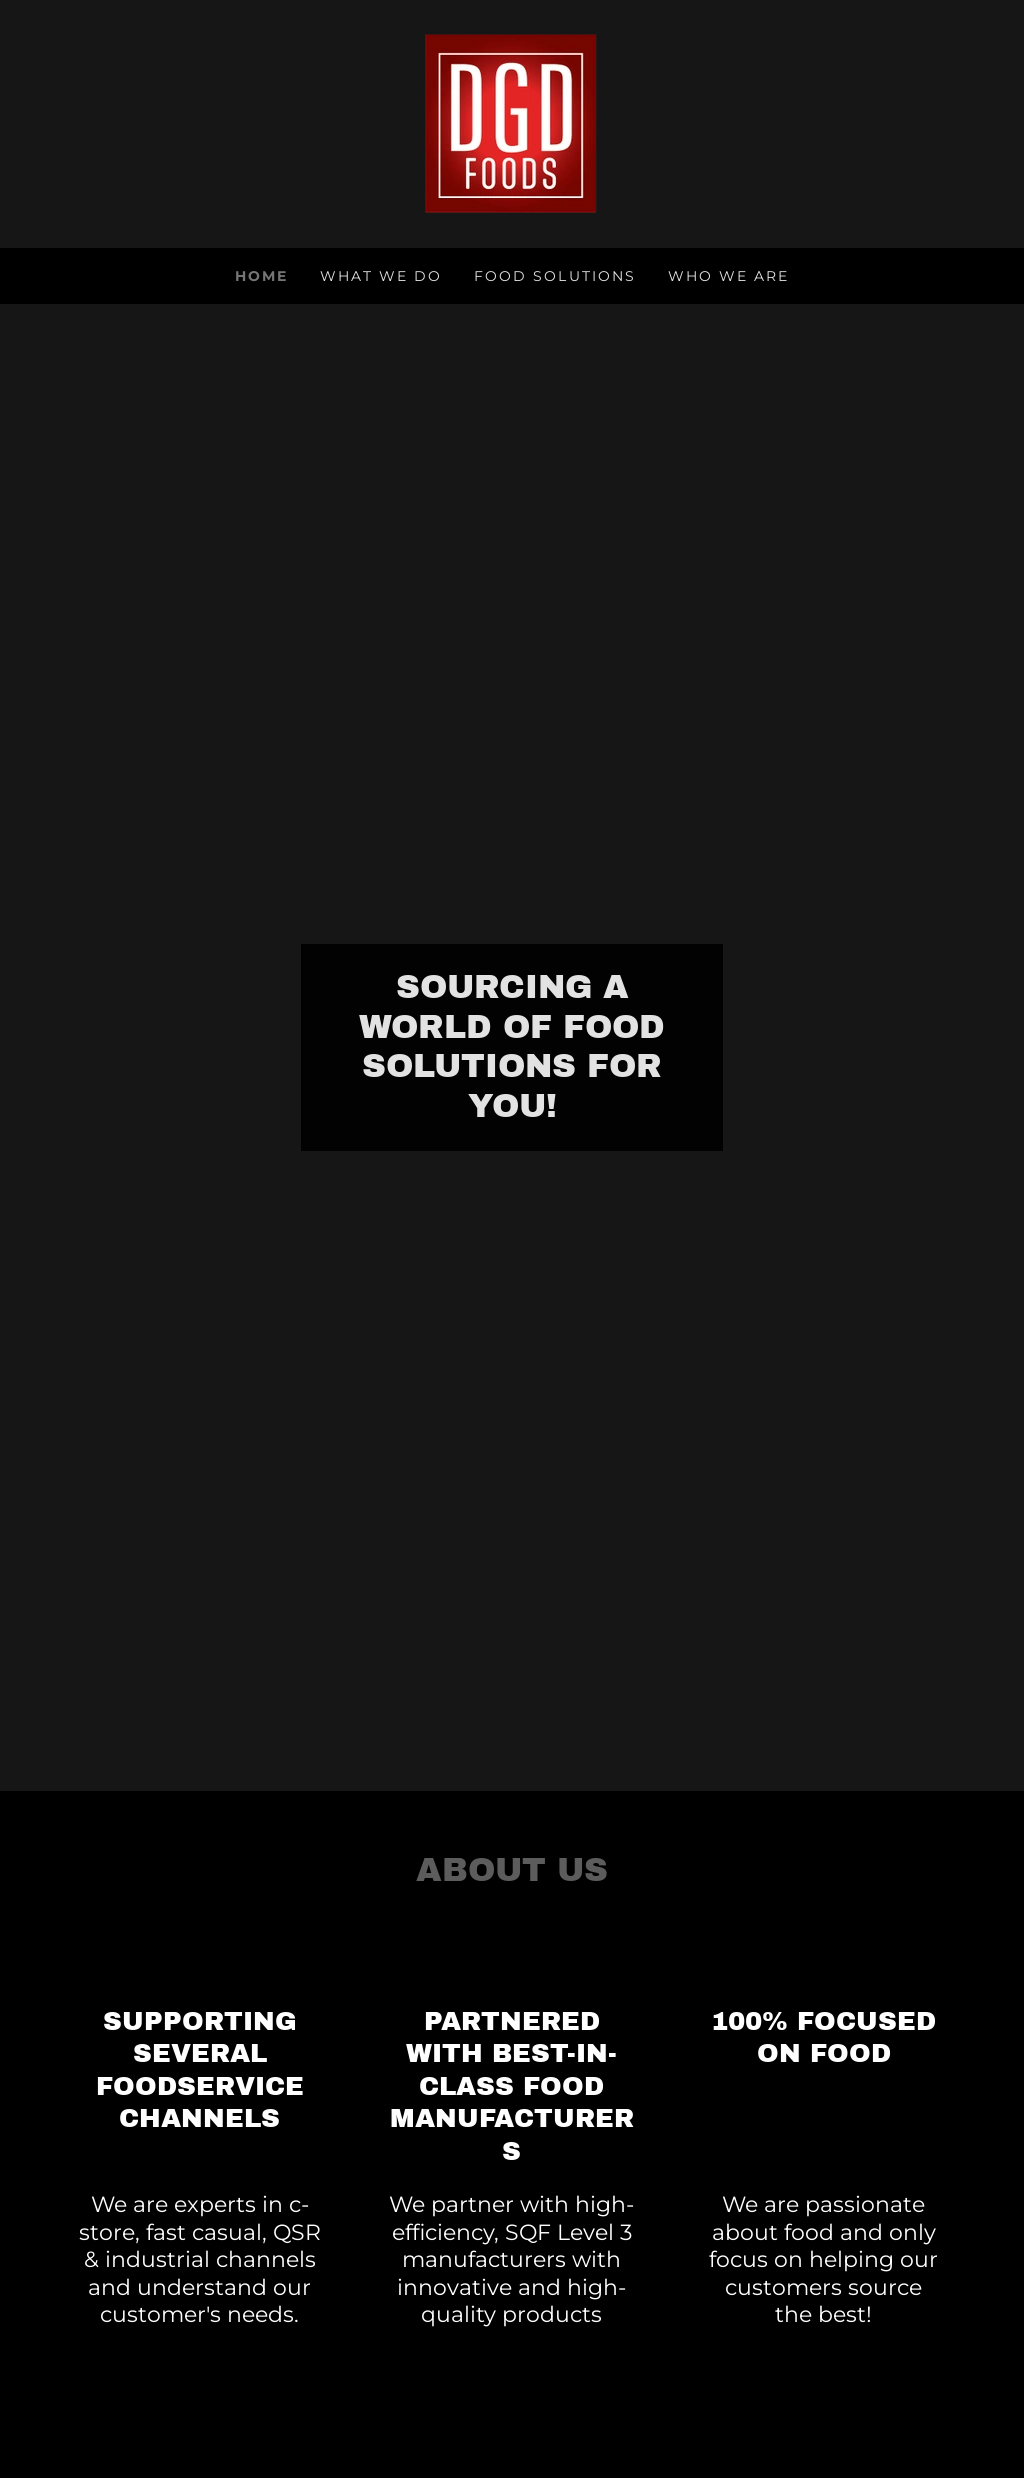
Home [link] (261, 276)
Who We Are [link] (728, 276)
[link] (511, 122)
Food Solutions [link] (554, 276)
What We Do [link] (381, 276)
